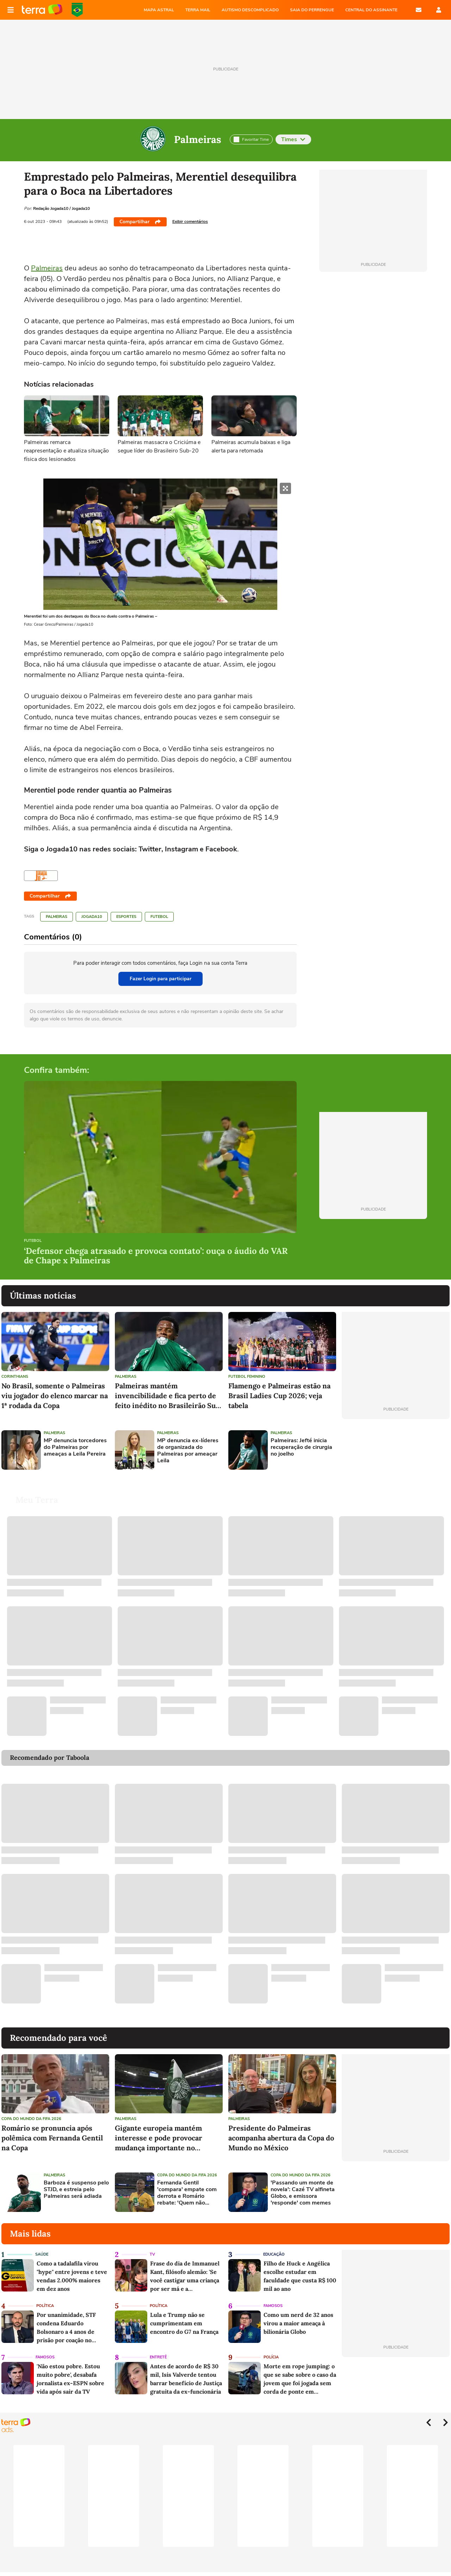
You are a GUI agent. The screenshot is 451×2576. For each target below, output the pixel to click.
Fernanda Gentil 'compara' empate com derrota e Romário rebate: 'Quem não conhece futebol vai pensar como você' (187, 2193)
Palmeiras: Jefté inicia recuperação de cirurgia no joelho (301, 1447)
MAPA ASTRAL (159, 10)
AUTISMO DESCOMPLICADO (250, 10)
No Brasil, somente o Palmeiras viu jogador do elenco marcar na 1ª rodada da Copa (54, 1395)
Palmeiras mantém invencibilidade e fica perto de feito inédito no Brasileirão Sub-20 (169, 1396)
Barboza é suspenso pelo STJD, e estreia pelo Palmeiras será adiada (76, 2190)
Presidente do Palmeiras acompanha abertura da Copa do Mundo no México (281, 2138)
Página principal (42, 9)
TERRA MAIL (197, 10)
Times (293, 139)
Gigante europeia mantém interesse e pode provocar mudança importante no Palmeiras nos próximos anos (164, 2138)
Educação (274, 2254)
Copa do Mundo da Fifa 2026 (31, 2118)
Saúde (41, 2254)
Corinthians (14, 1376)
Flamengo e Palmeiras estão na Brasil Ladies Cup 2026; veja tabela (279, 1395)
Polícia (271, 2357)
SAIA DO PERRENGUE (312, 10)
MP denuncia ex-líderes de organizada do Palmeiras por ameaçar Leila (187, 1450)
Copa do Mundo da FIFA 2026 (77, 10)
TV (152, 2254)
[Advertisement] (396, 1450)
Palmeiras (197, 139)
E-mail (418, 10)
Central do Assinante (371, 10)
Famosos (273, 2305)
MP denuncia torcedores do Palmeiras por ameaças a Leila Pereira (75, 1447)
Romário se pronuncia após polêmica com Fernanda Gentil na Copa (52, 2138)
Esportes (126, 916)
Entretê (158, 2357)
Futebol (159, 916)
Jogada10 (91, 916)
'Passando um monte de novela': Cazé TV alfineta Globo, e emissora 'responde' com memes (303, 2193)
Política (45, 2305)
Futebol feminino (246, 1376)
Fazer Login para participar (160, 978)
